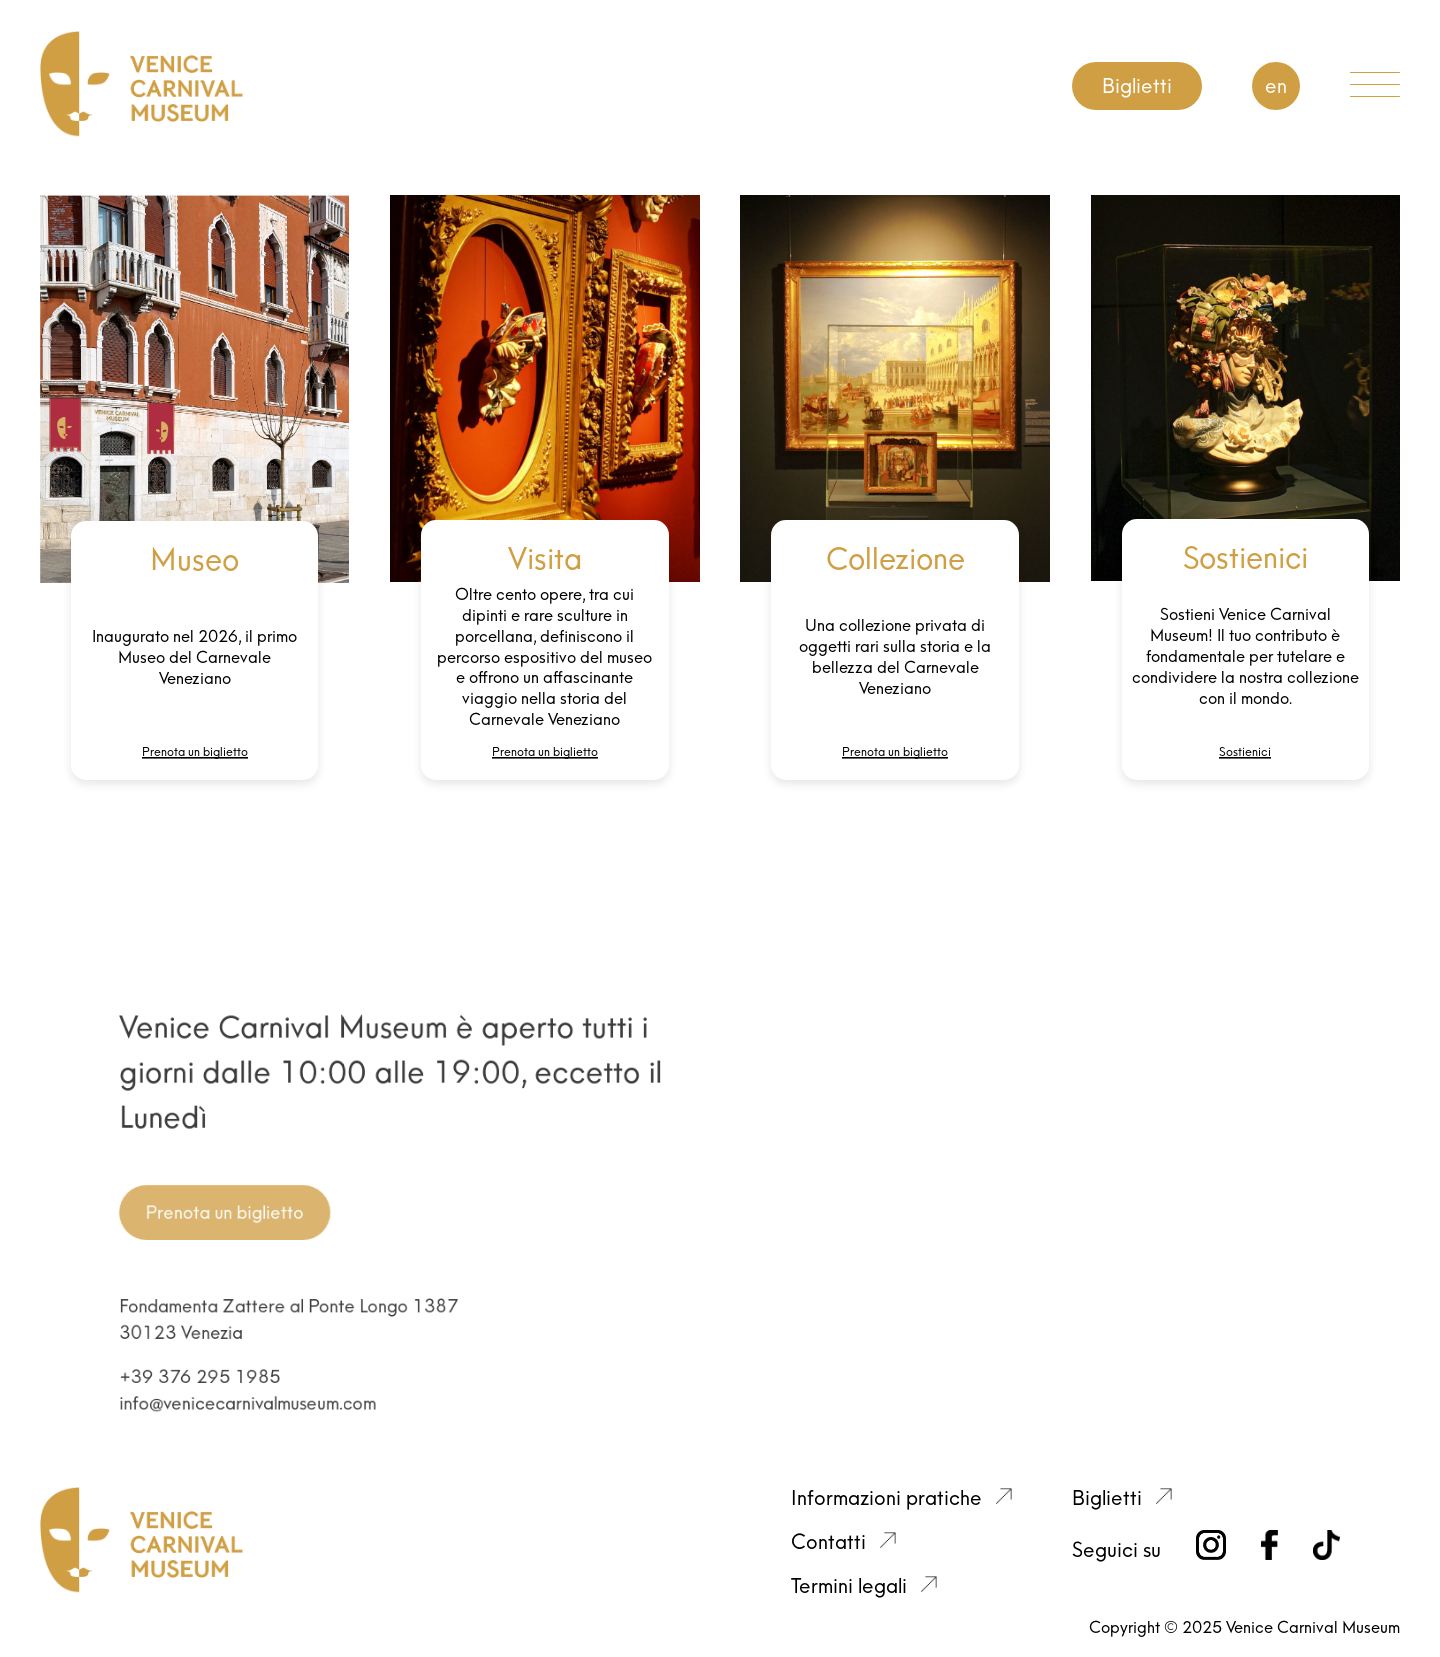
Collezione (895, 558)
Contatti (828, 1542)
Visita (545, 558)
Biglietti (1137, 86)
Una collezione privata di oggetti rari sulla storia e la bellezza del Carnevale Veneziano (895, 656)
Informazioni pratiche (886, 1498)
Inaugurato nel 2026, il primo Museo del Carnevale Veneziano (194, 657)
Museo (194, 559)
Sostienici (1245, 557)
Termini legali (849, 1586)
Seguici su (1116, 1550)
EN (1276, 86)
